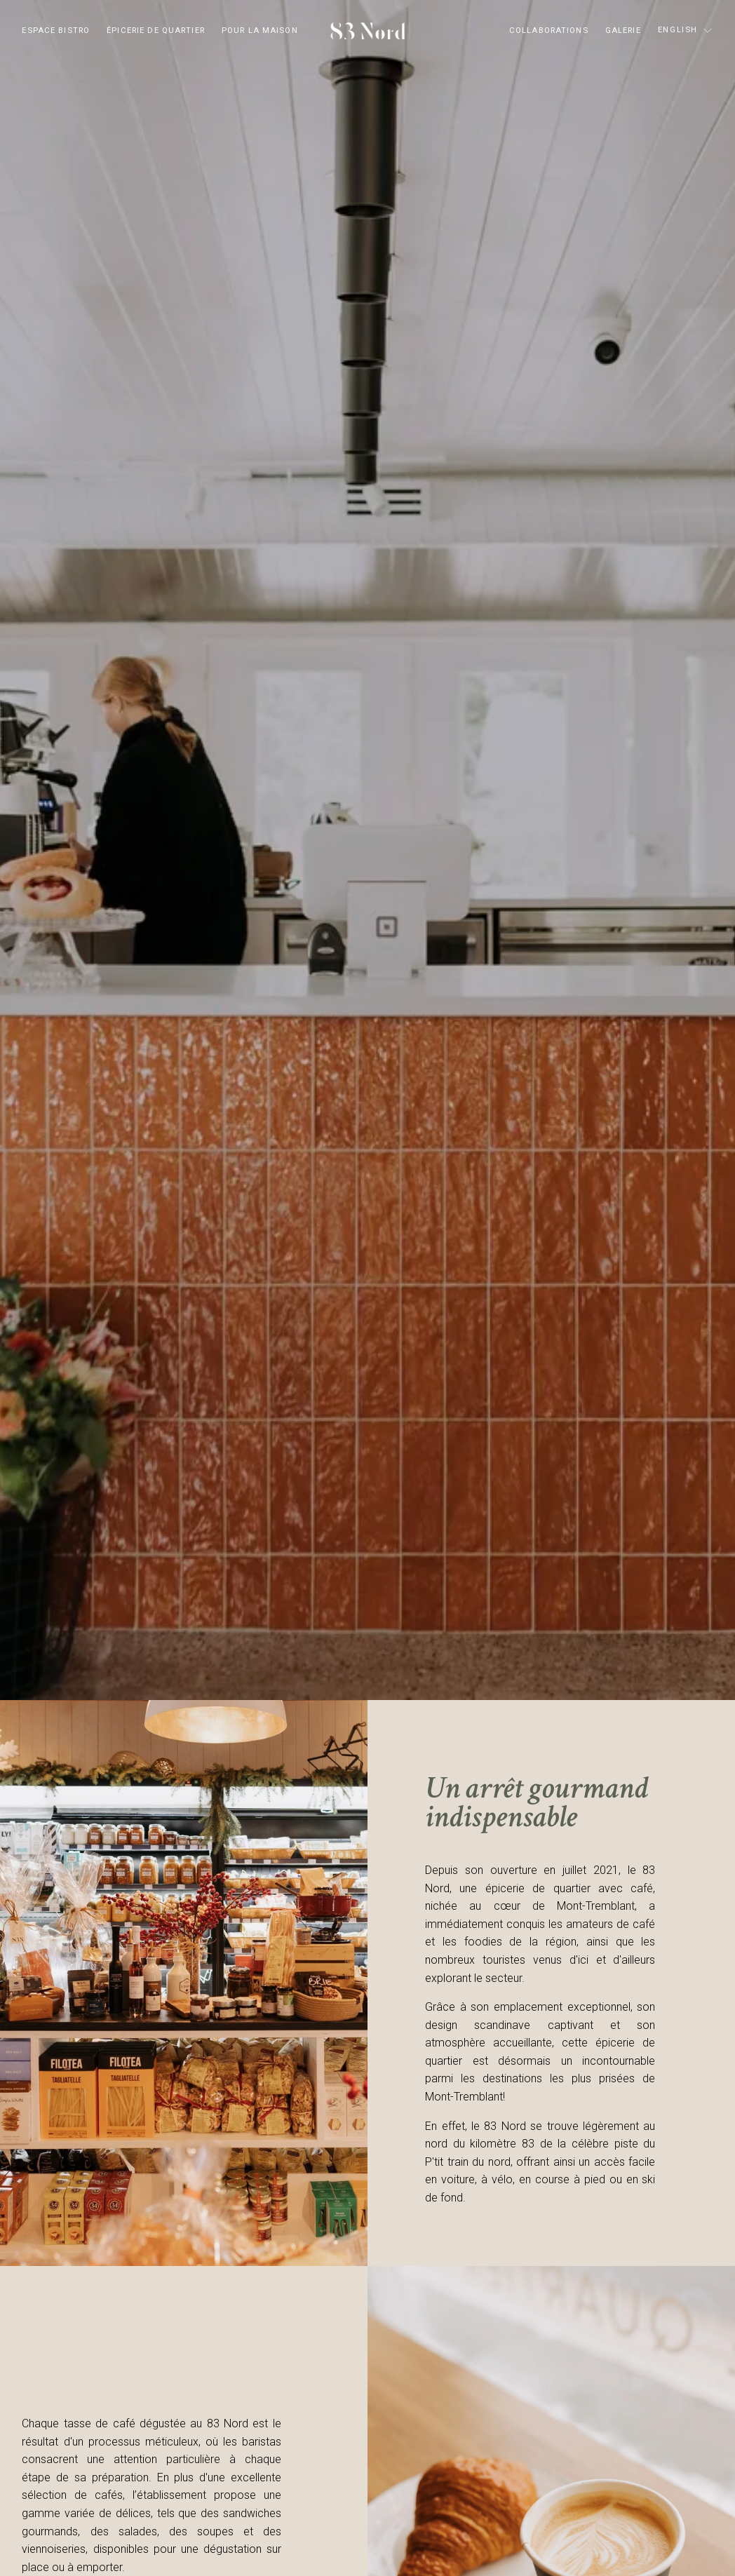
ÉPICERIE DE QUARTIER (156, 30)
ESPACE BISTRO (56, 30)
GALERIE (623, 30)
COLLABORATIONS (548, 30)
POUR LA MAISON (260, 30)
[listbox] (685, 31)
